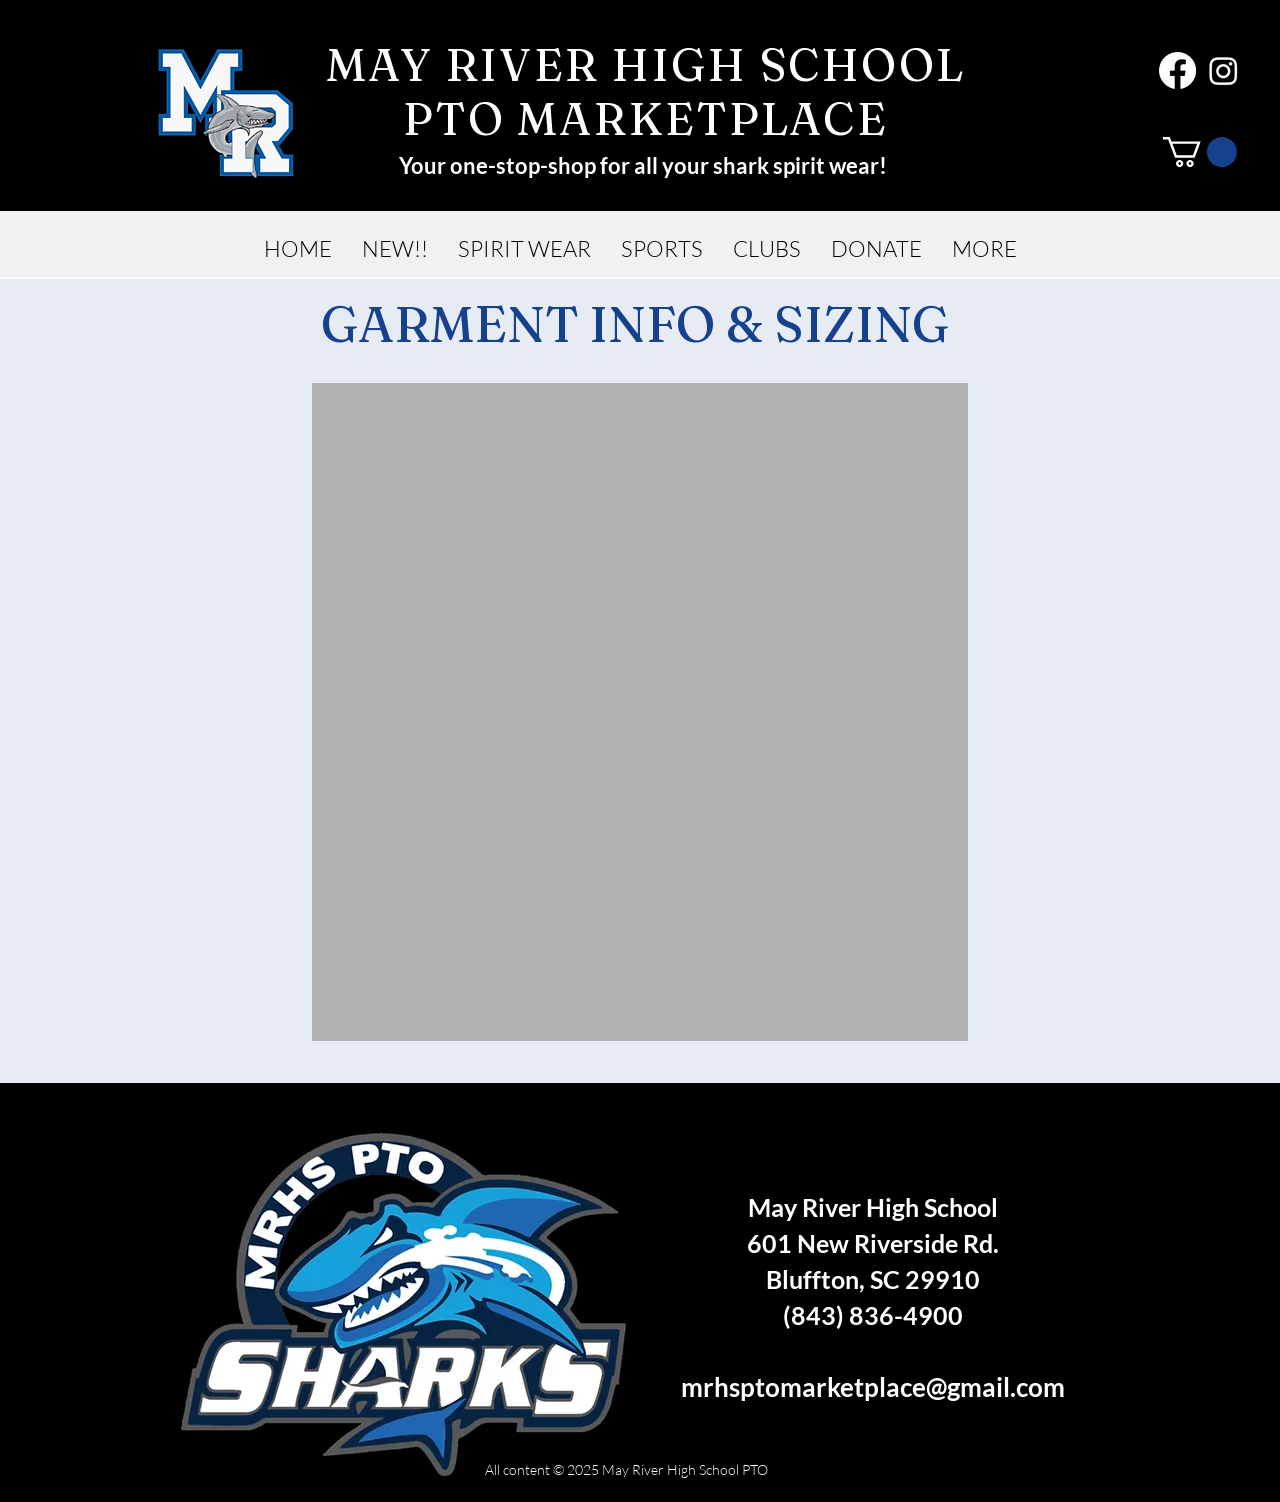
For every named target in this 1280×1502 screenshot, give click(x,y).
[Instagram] (1223, 70)
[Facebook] (1177, 70)
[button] (1200, 152)
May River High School (873, 1207)
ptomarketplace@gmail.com (902, 1387)
